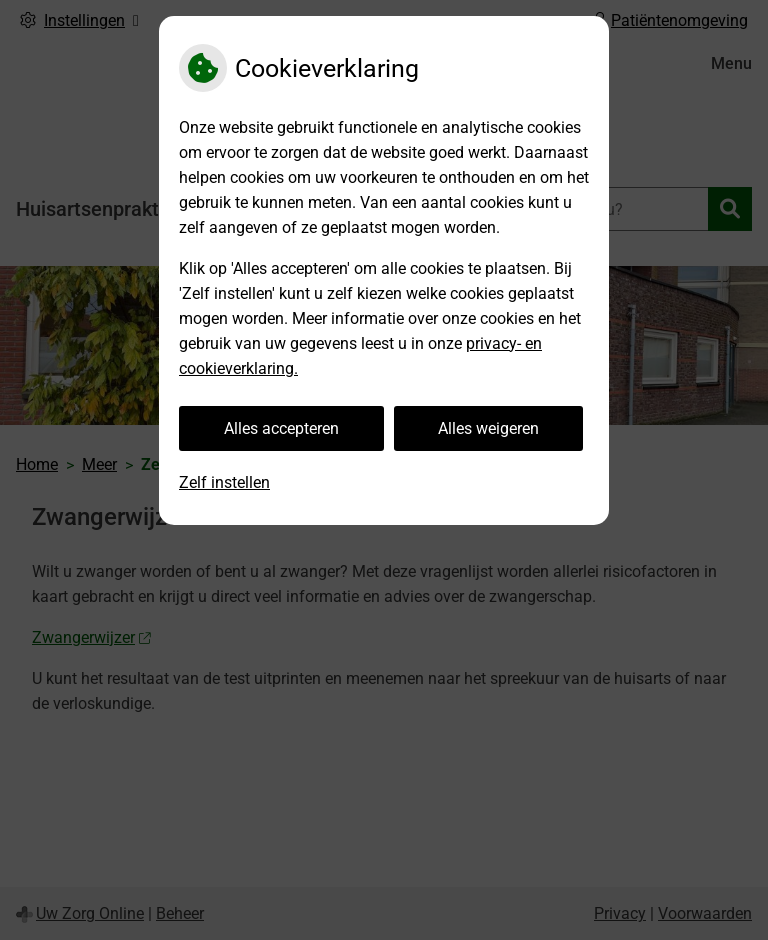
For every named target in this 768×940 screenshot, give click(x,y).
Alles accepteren (281, 428)
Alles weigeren (488, 428)
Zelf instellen (224, 482)
